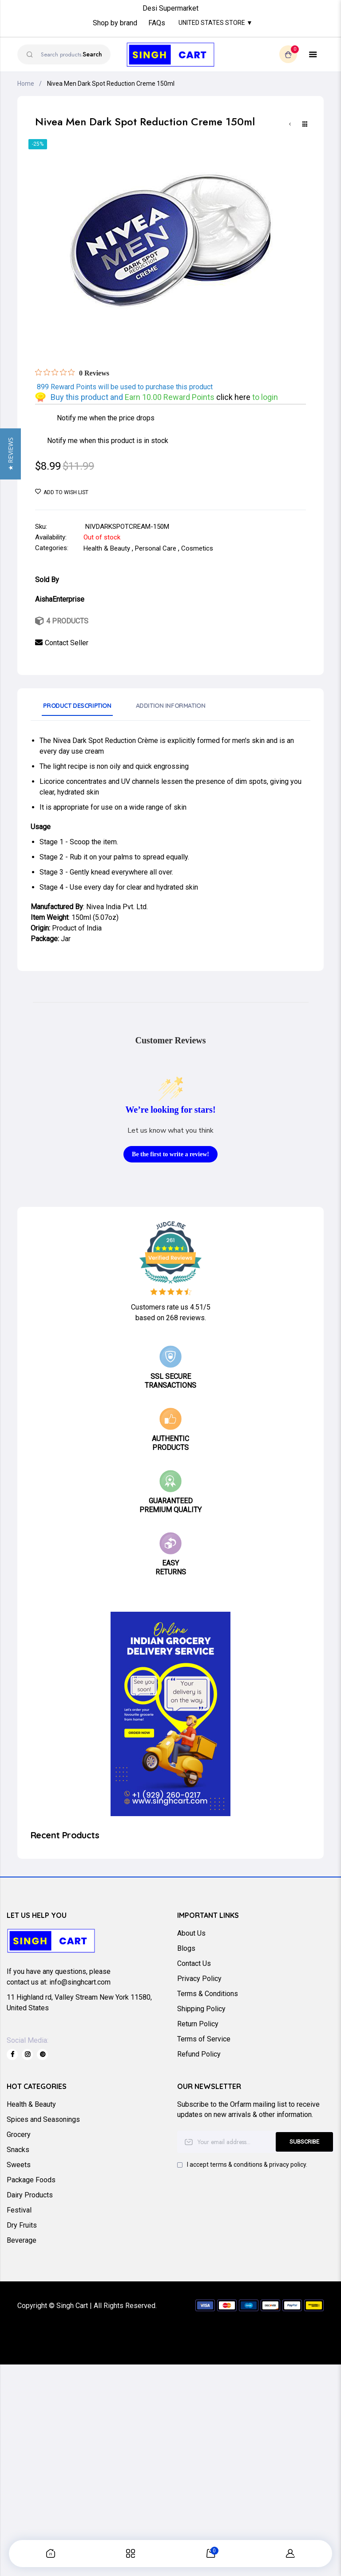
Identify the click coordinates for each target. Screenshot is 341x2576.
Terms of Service (203, 2039)
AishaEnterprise (59, 599)
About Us (191, 1933)
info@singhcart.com (80, 1982)
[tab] (77, 709)
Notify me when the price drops (106, 418)
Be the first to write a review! (170, 1154)
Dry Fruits (22, 2225)
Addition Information (171, 706)
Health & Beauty (106, 548)
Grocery (19, 2134)
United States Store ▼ (215, 22)
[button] (10, 1288)
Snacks (18, 2149)
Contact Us (194, 1963)
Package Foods (31, 2180)
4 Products (67, 621)
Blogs (186, 1948)
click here (234, 397)
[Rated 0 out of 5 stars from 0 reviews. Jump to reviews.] (72, 372)
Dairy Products (30, 2195)
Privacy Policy (199, 1978)
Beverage (21, 2240)
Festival (19, 2210)
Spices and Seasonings (43, 2119)
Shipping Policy (201, 2009)
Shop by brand (115, 23)
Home (25, 83)
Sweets (19, 2165)
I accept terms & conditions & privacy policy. (247, 2164)
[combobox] (64, 54)
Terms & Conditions (207, 1993)
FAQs (156, 23)
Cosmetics (197, 548)
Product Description (77, 706)
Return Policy (197, 2024)
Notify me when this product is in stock (107, 440)
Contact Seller (66, 643)
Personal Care (155, 548)
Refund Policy (199, 2054)
